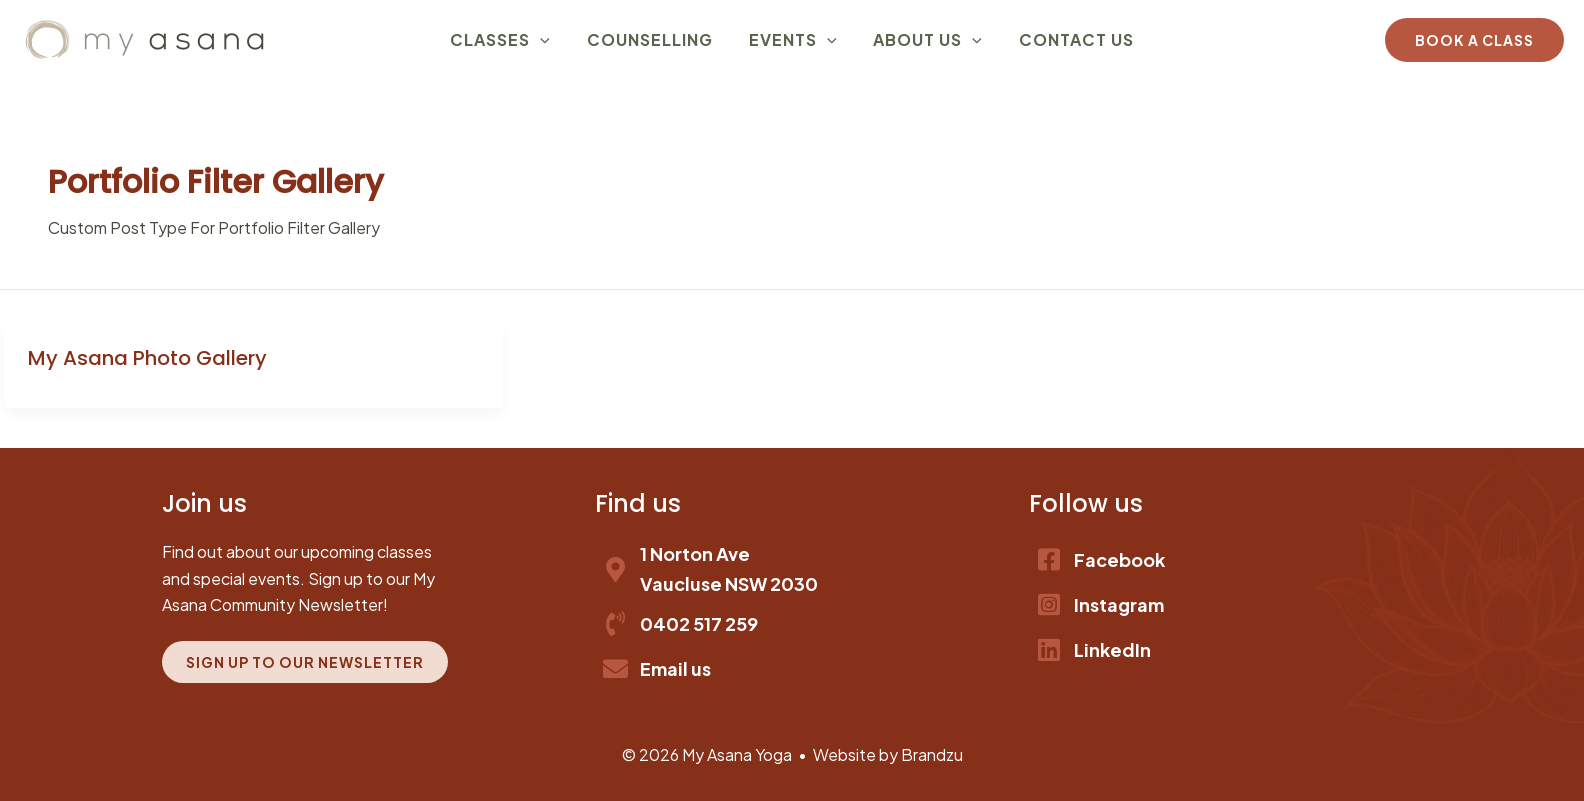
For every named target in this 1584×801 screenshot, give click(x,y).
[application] (554, 40)
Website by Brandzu (888, 754)
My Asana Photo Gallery (147, 358)
